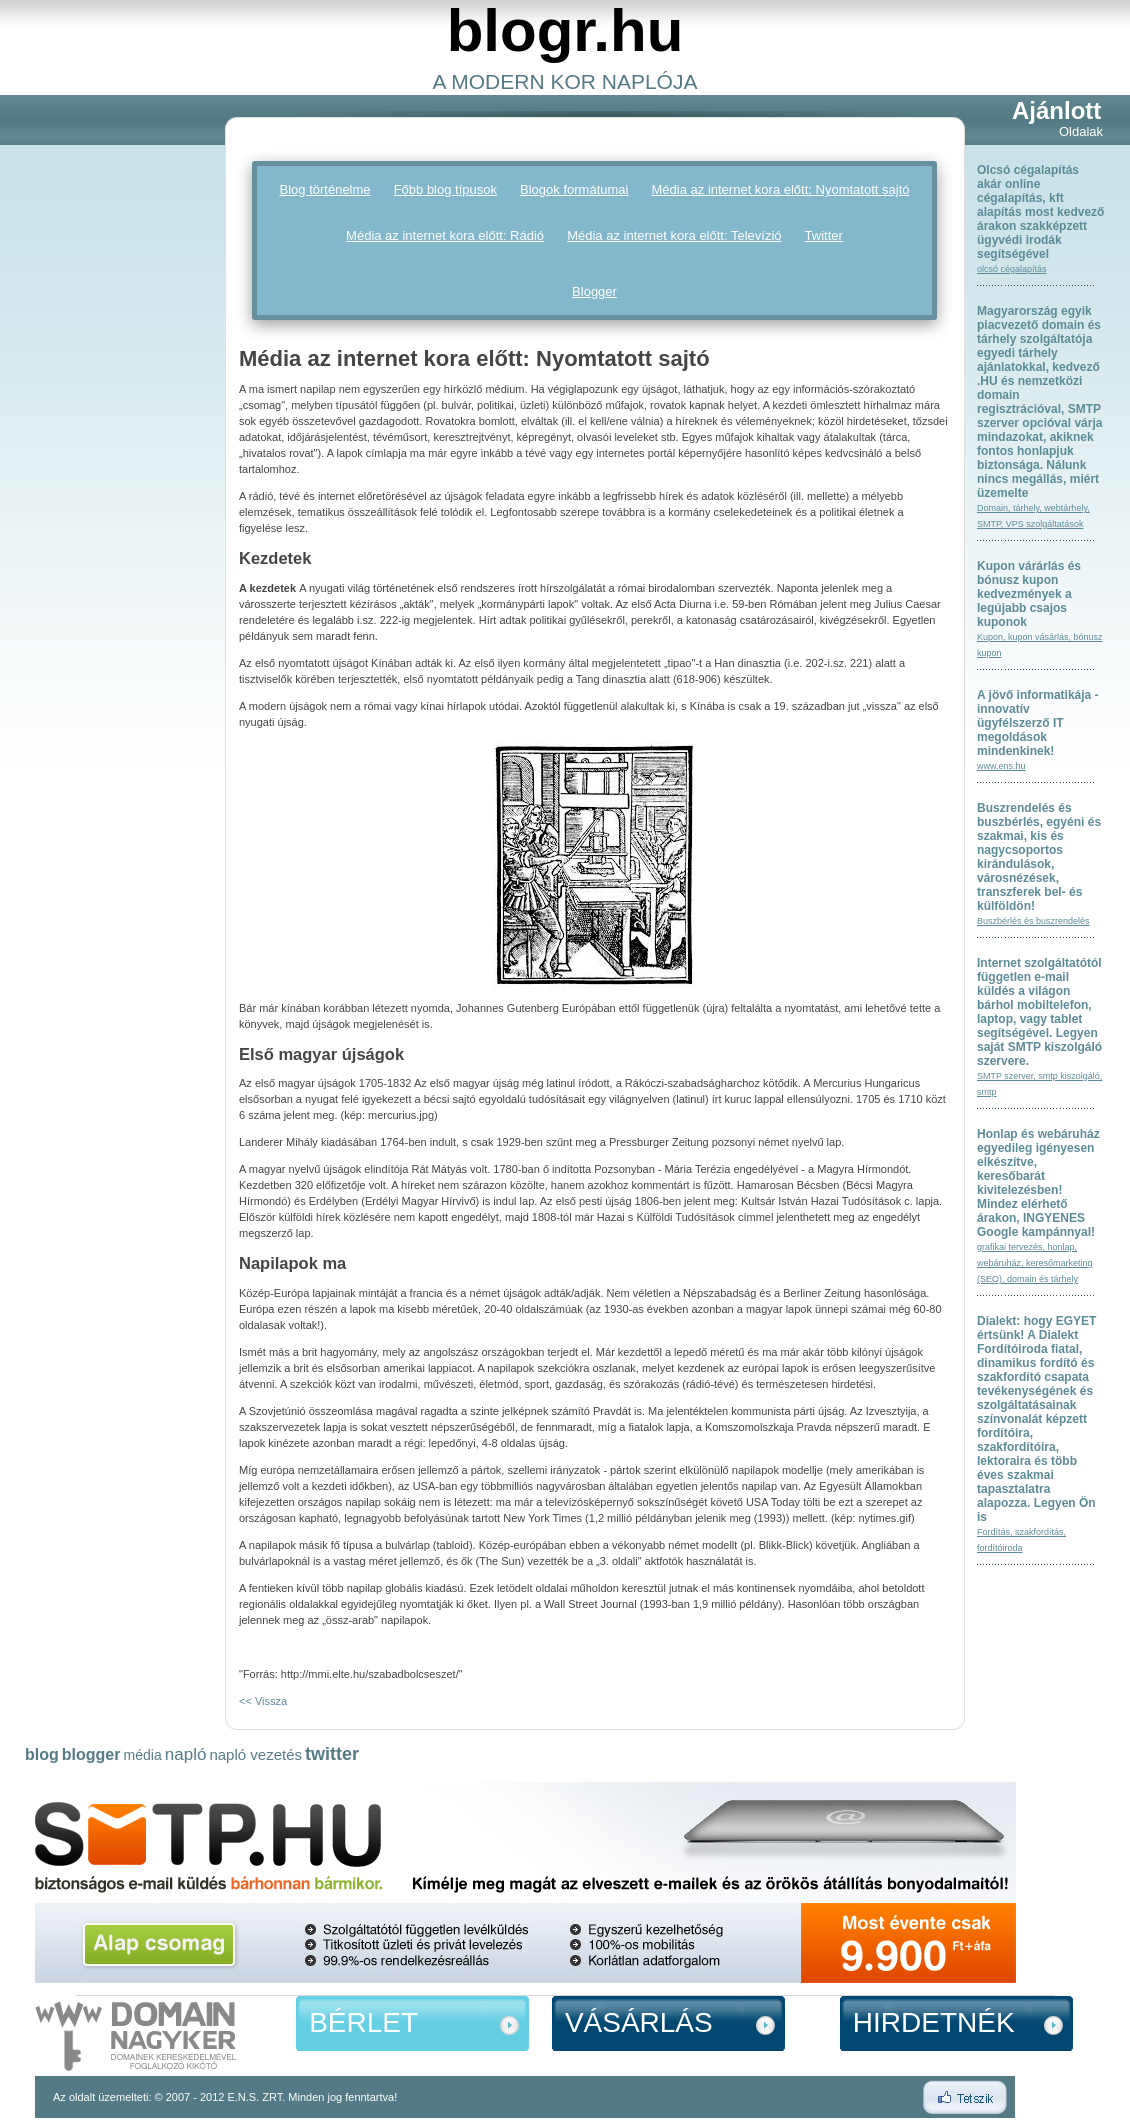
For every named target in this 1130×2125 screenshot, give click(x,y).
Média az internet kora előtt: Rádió (445, 235)
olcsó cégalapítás (1012, 269)
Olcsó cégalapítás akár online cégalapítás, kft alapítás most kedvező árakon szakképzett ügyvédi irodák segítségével (1040, 212)
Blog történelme (325, 189)
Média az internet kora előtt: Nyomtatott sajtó (781, 189)
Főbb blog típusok (445, 189)
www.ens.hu (1001, 766)
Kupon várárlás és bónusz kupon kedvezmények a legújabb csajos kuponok (1029, 594)
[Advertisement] (105, 401)
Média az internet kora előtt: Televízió (674, 235)
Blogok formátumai (574, 189)
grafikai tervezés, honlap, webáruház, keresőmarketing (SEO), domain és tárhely (1035, 1263)
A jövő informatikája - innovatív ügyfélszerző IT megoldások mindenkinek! (1038, 723)
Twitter (824, 235)
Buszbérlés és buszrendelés (1033, 921)
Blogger (594, 291)
